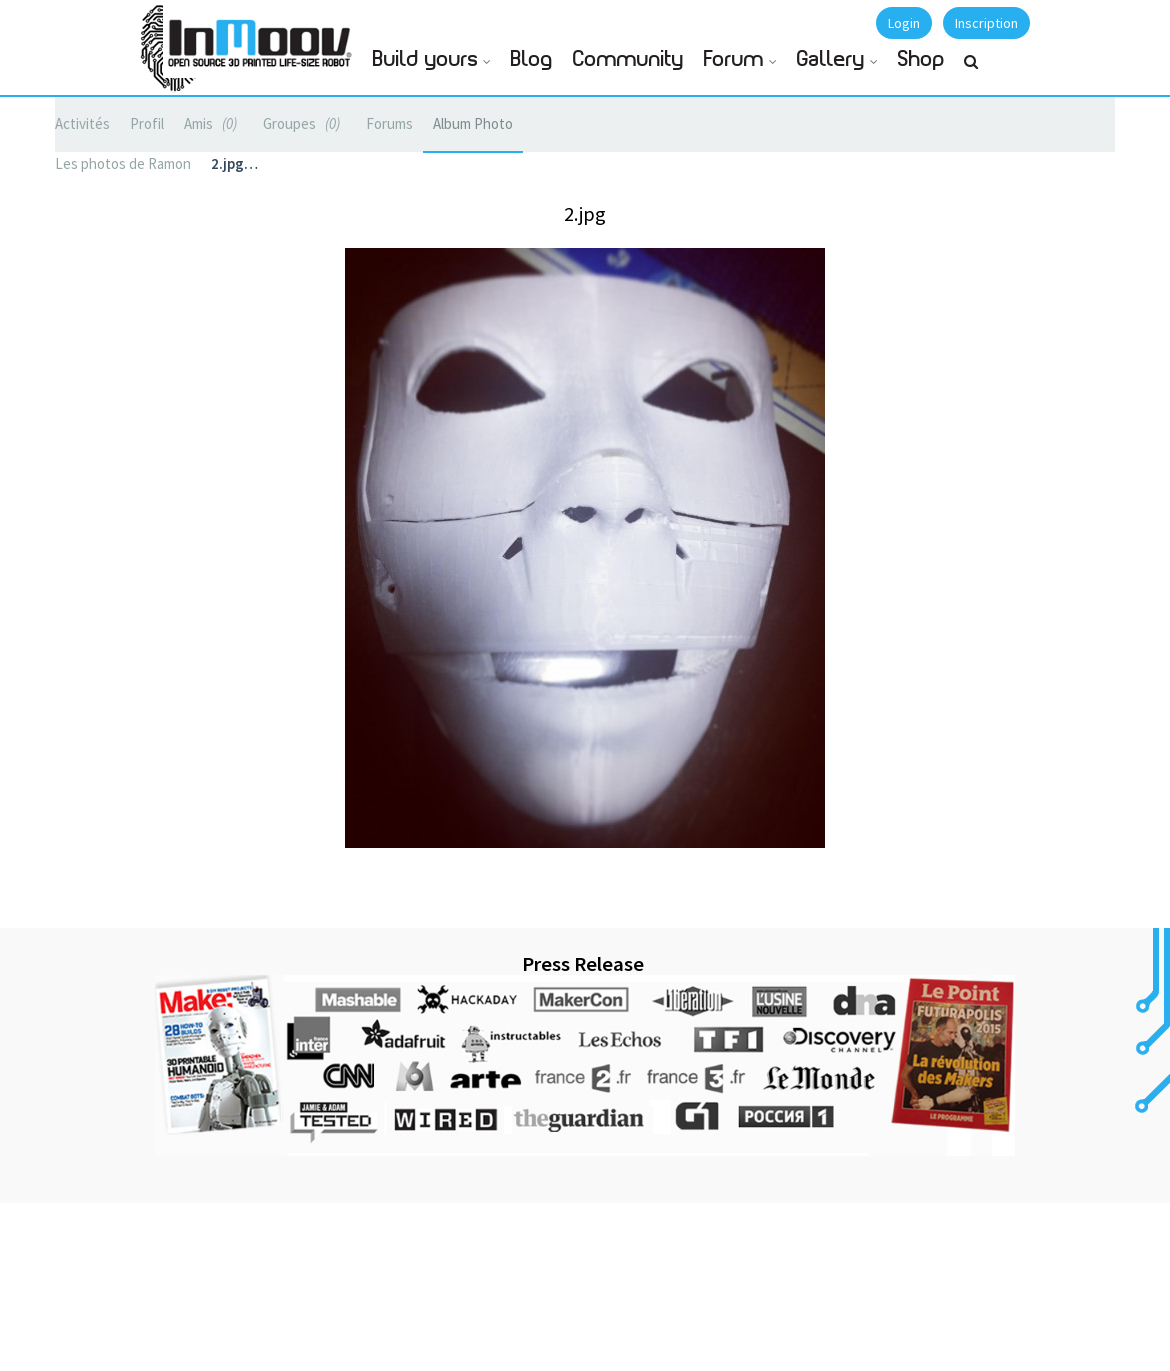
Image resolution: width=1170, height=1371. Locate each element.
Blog (532, 59)
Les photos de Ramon (123, 163)
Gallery (831, 59)
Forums (389, 123)
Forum (734, 59)
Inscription (986, 23)
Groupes (304, 123)
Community (628, 59)
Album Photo (473, 123)
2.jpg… (234, 163)
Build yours (425, 59)
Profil (147, 123)
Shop (921, 59)
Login (904, 23)
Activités (82, 123)
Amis (213, 123)
